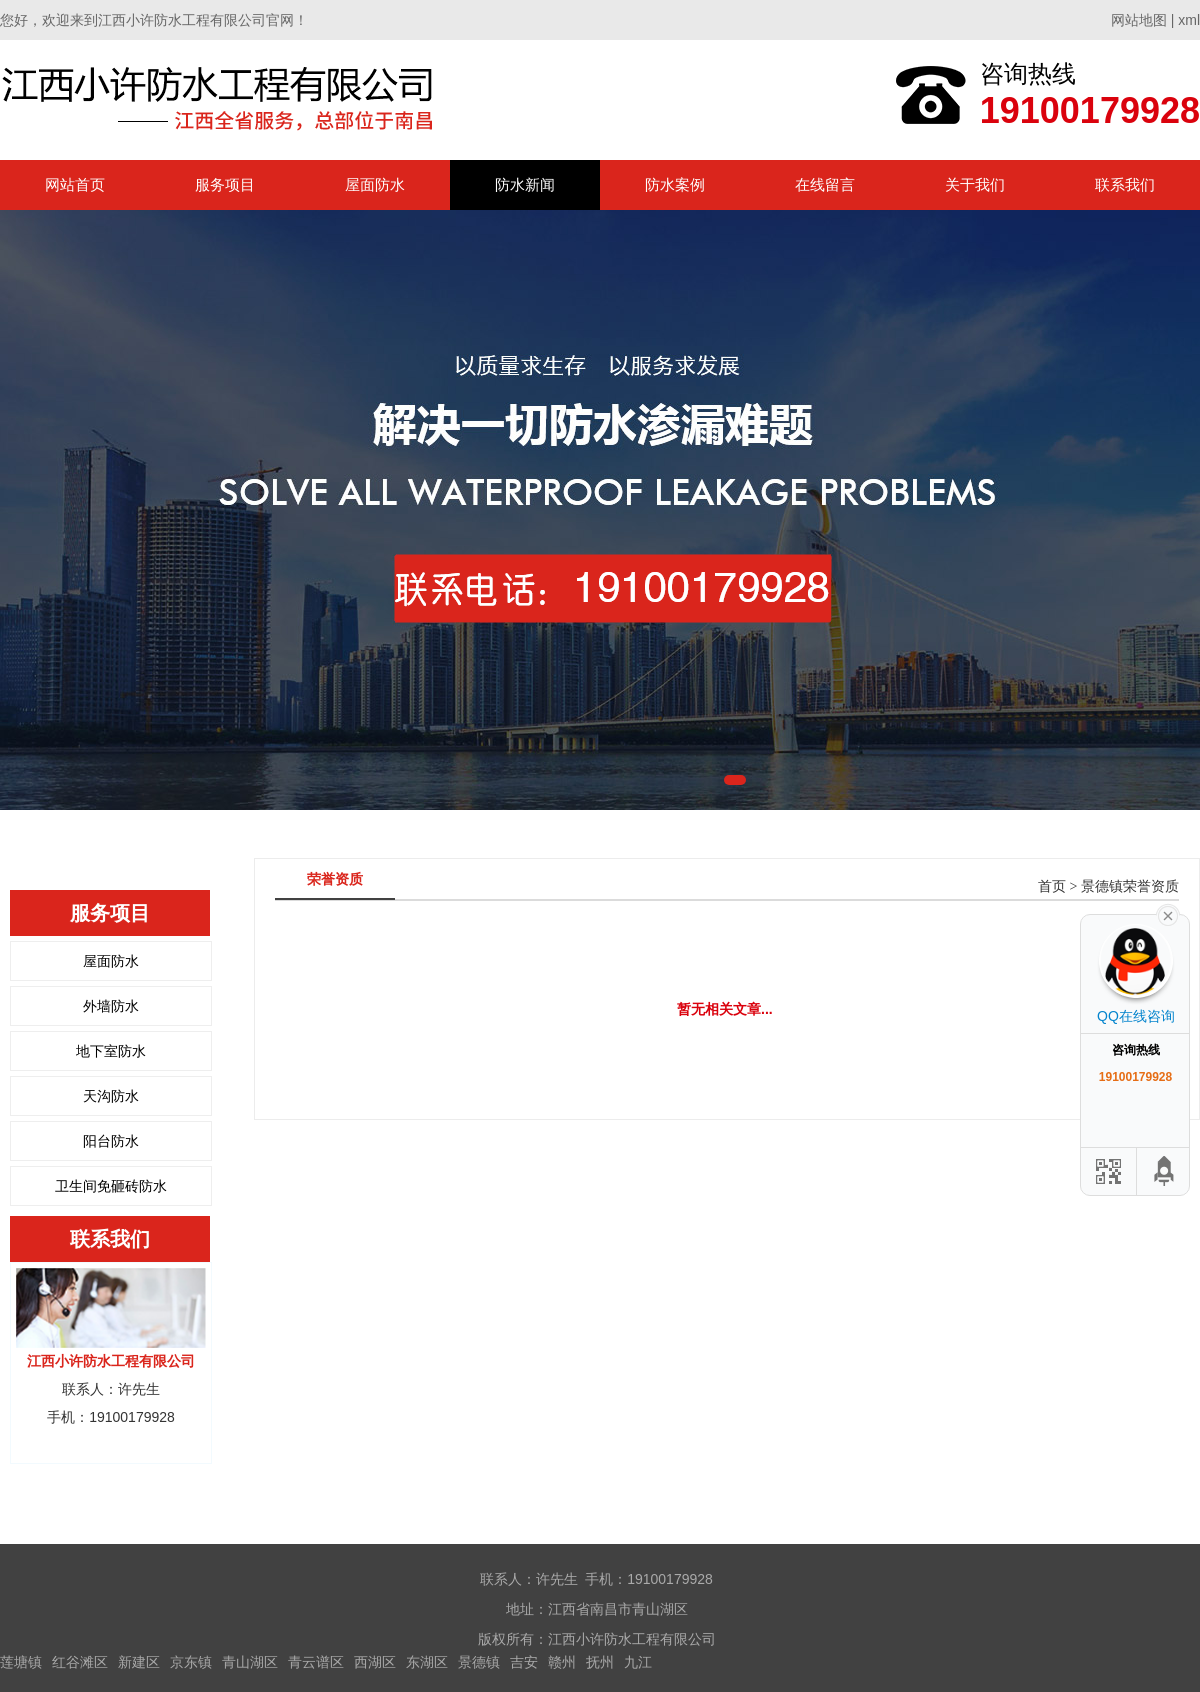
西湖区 (375, 1662)
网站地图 (1139, 20)
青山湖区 (250, 1662)
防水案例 (675, 184)
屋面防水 (375, 184)
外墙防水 (111, 1006)
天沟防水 (111, 1096)
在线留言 (825, 184)
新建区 (139, 1662)
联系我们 (1125, 184)
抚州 (600, 1662)
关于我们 (975, 184)
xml (1189, 20)
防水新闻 (525, 184)
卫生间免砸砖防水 (111, 1186)
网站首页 (75, 184)
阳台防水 (111, 1141)
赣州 (562, 1662)
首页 (1052, 886)
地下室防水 (111, 1051)
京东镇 (191, 1662)
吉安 (524, 1662)
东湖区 (427, 1662)
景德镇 (479, 1662)
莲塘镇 (21, 1662)
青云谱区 (316, 1662)
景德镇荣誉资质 (1130, 886)
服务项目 (225, 184)
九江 (638, 1662)
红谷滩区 (80, 1662)
